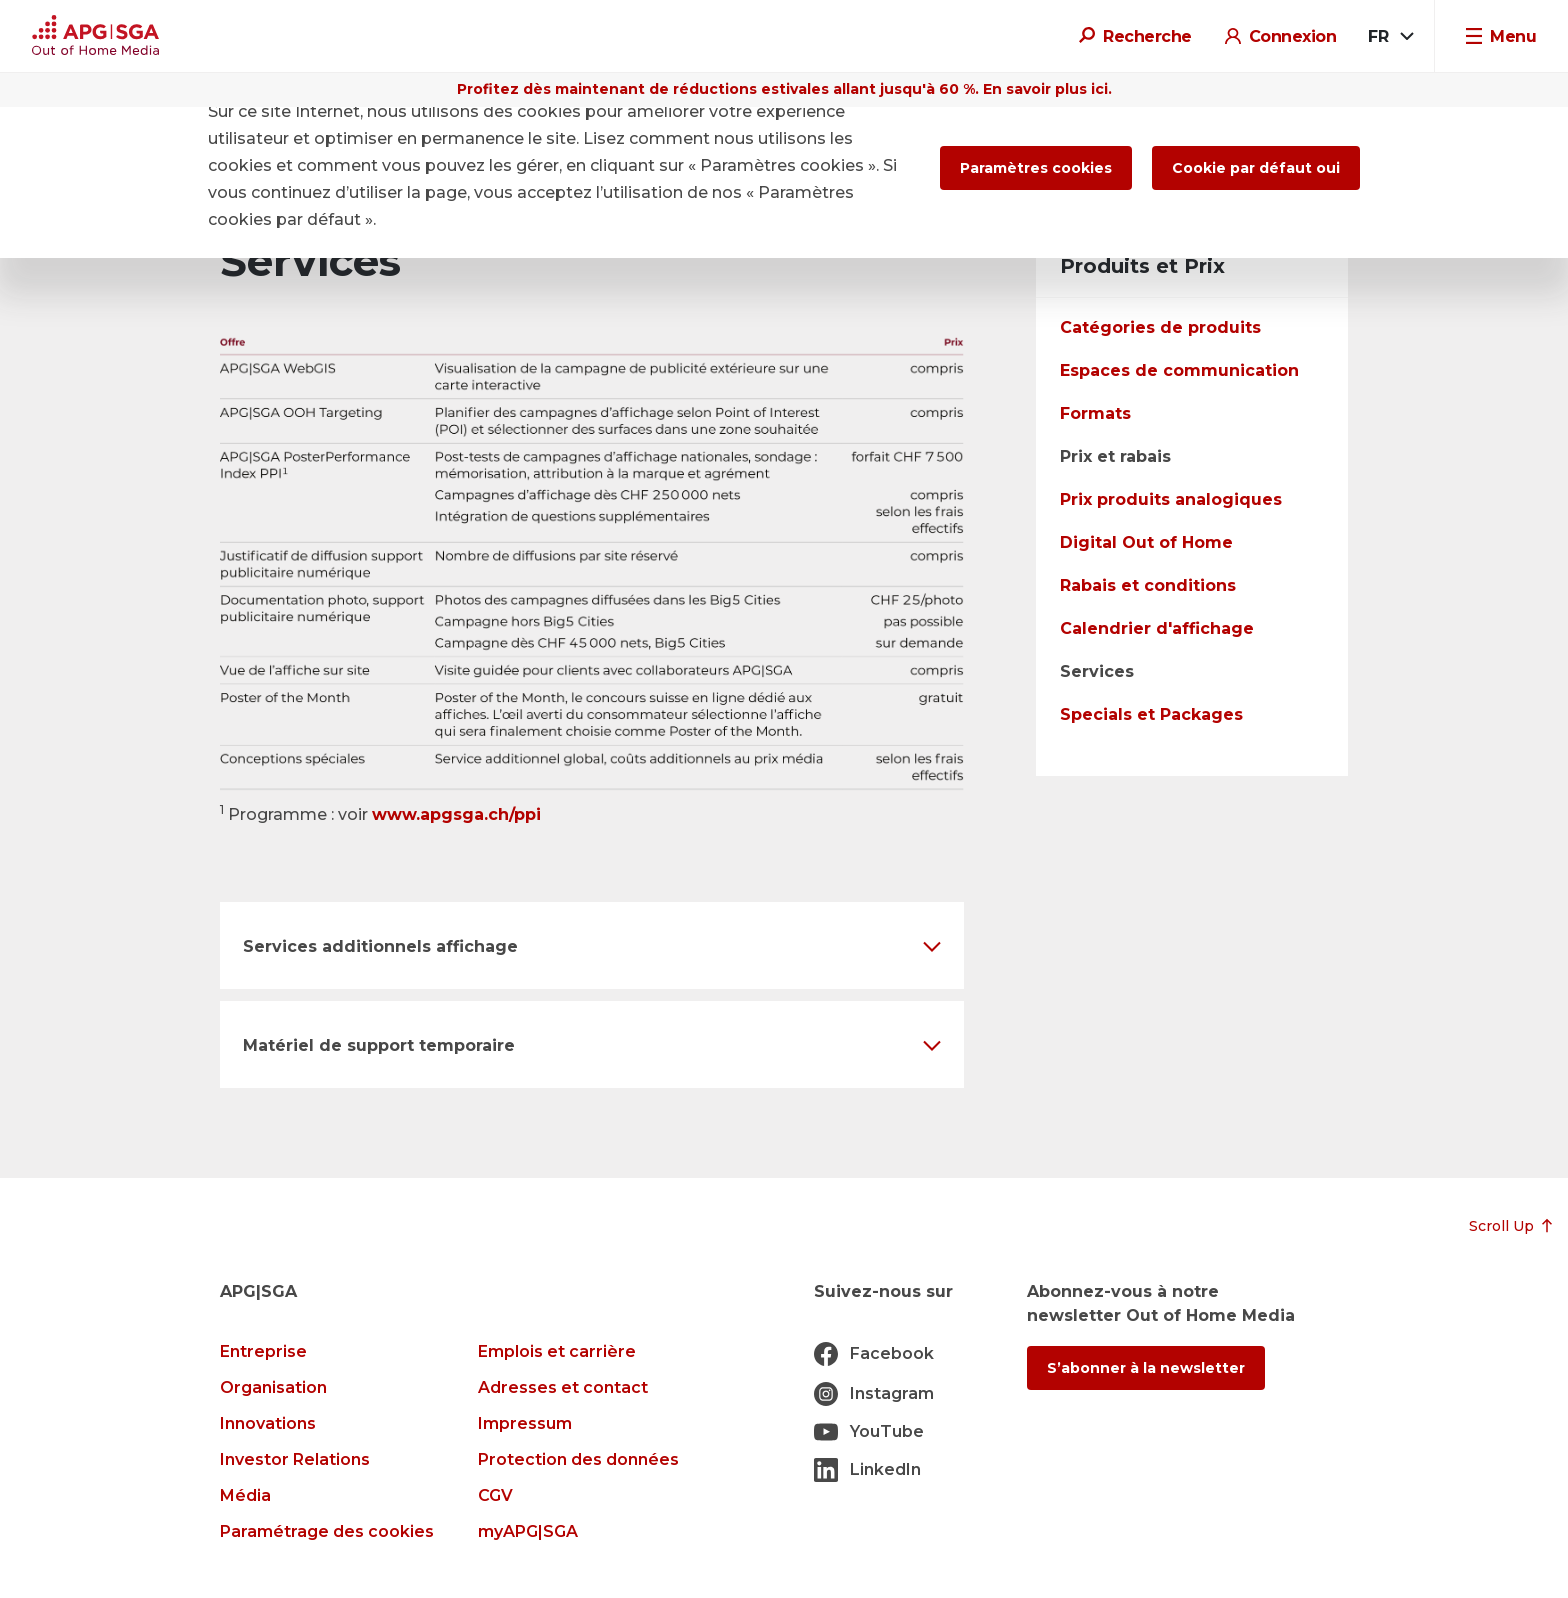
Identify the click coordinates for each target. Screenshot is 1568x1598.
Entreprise (263, 1351)
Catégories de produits (1160, 327)
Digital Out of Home (1146, 542)
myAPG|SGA (528, 1531)
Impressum (525, 1423)
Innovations (268, 1423)
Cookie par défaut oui (1256, 168)
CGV (495, 1495)
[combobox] (1389, 37)
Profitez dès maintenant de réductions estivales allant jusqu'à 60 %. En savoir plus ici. (784, 89)
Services (1097, 671)
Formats (1095, 413)
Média (245, 1495)
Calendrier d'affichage (1157, 628)
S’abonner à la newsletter (1146, 1368)
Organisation (273, 1387)
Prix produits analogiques (1171, 499)
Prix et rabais (1115, 456)
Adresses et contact (563, 1387)
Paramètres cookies (1036, 168)
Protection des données (578, 1459)
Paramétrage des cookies (327, 1531)
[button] (592, 945)
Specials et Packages (1151, 714)
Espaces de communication (1179, 370)
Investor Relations (295, 1459)
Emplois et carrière (557, 1351)
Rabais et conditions (1148, 585)
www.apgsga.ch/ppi (456, 814)
